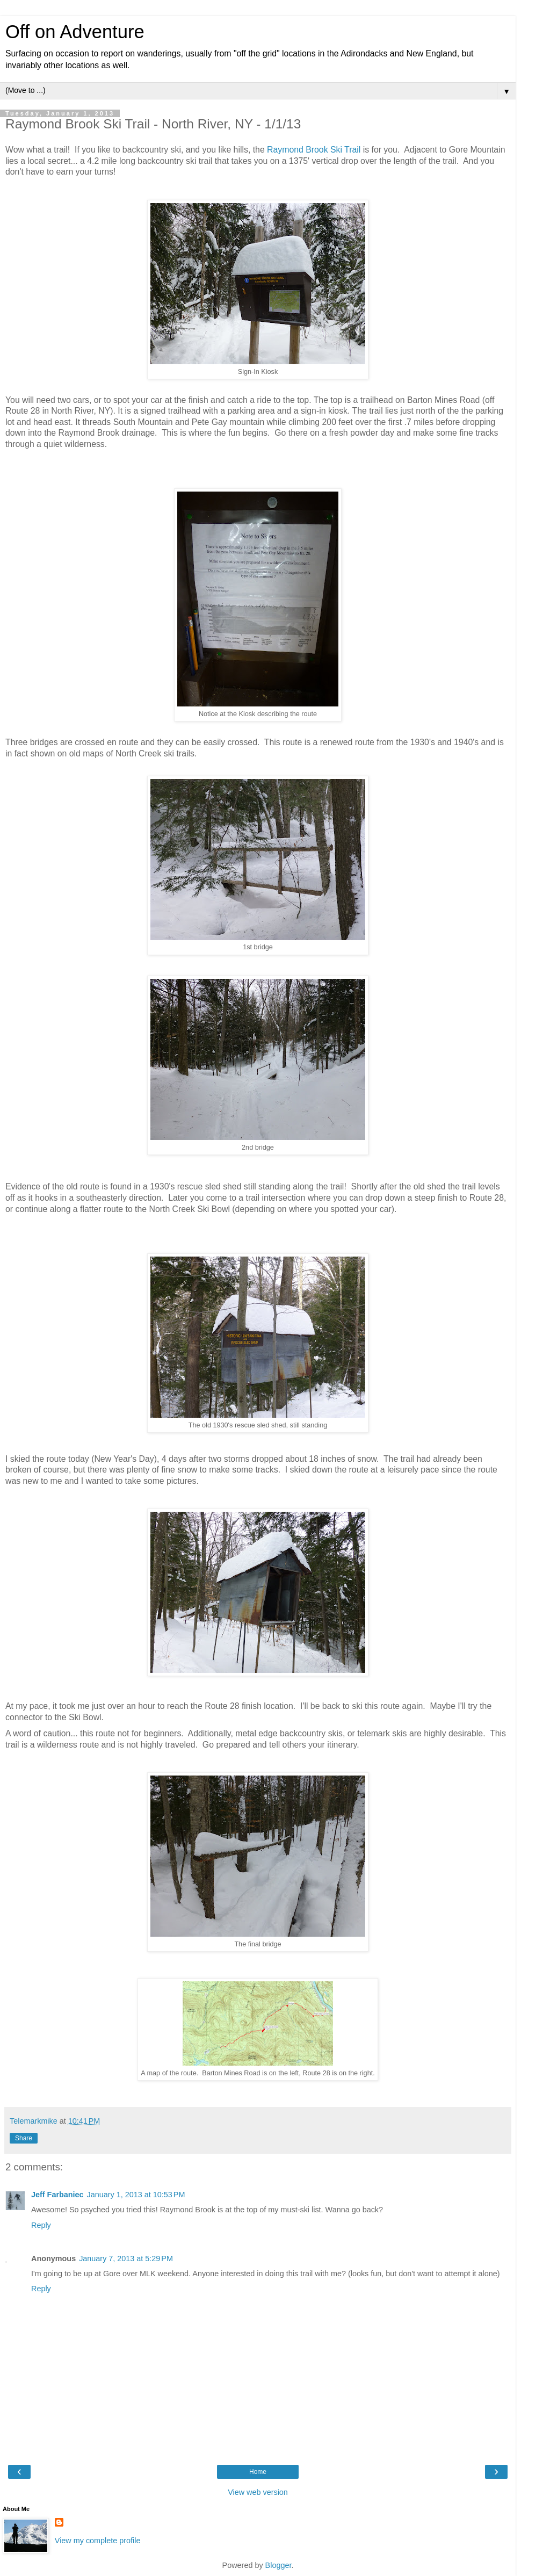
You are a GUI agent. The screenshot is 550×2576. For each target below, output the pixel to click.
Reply (41, 2225)
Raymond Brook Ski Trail (313, 149)
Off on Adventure (74, 31)
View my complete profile (98, 2540)
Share (23, 2138)
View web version (258, 2492)
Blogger (278, 2565)
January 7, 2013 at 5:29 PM (126, 2258)
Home (257, 2472)
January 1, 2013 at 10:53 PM (136, 2194)
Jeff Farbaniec (57, 2194)
